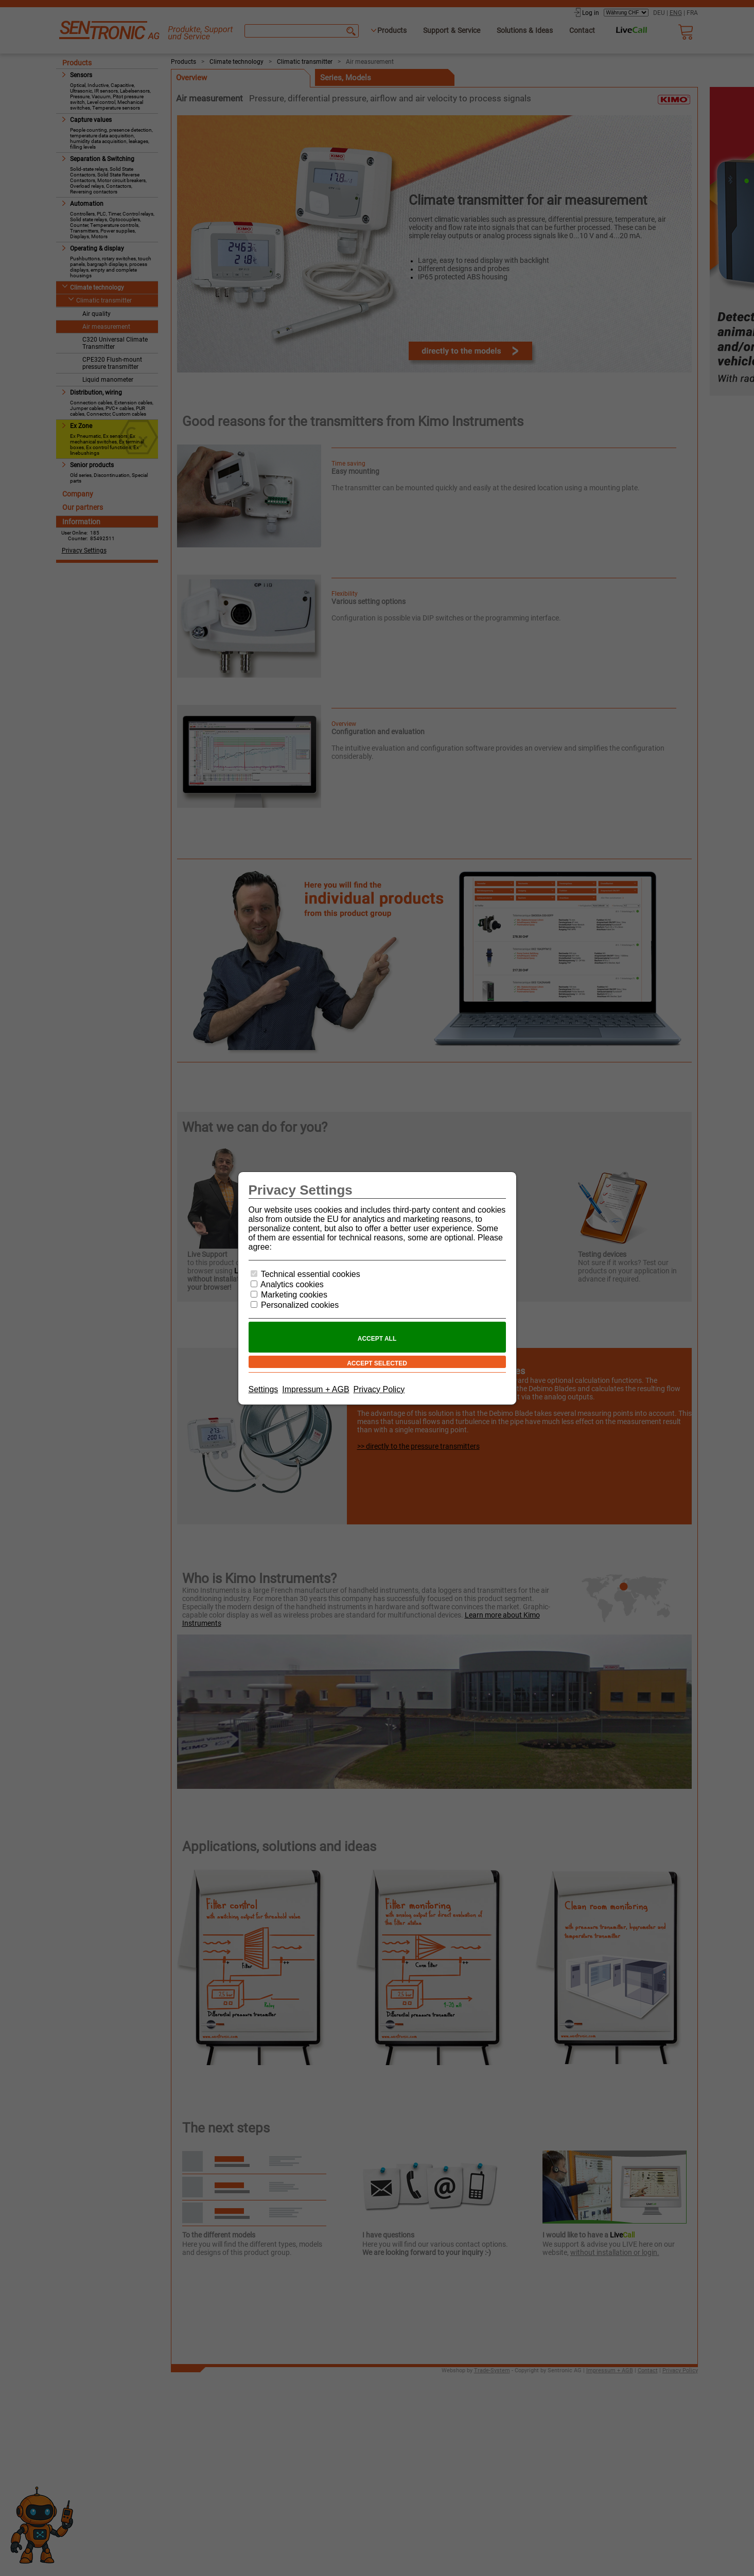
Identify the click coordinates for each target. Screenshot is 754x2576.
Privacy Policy (379, 1389)
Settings (263, 1389)
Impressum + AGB (315, 1389)
